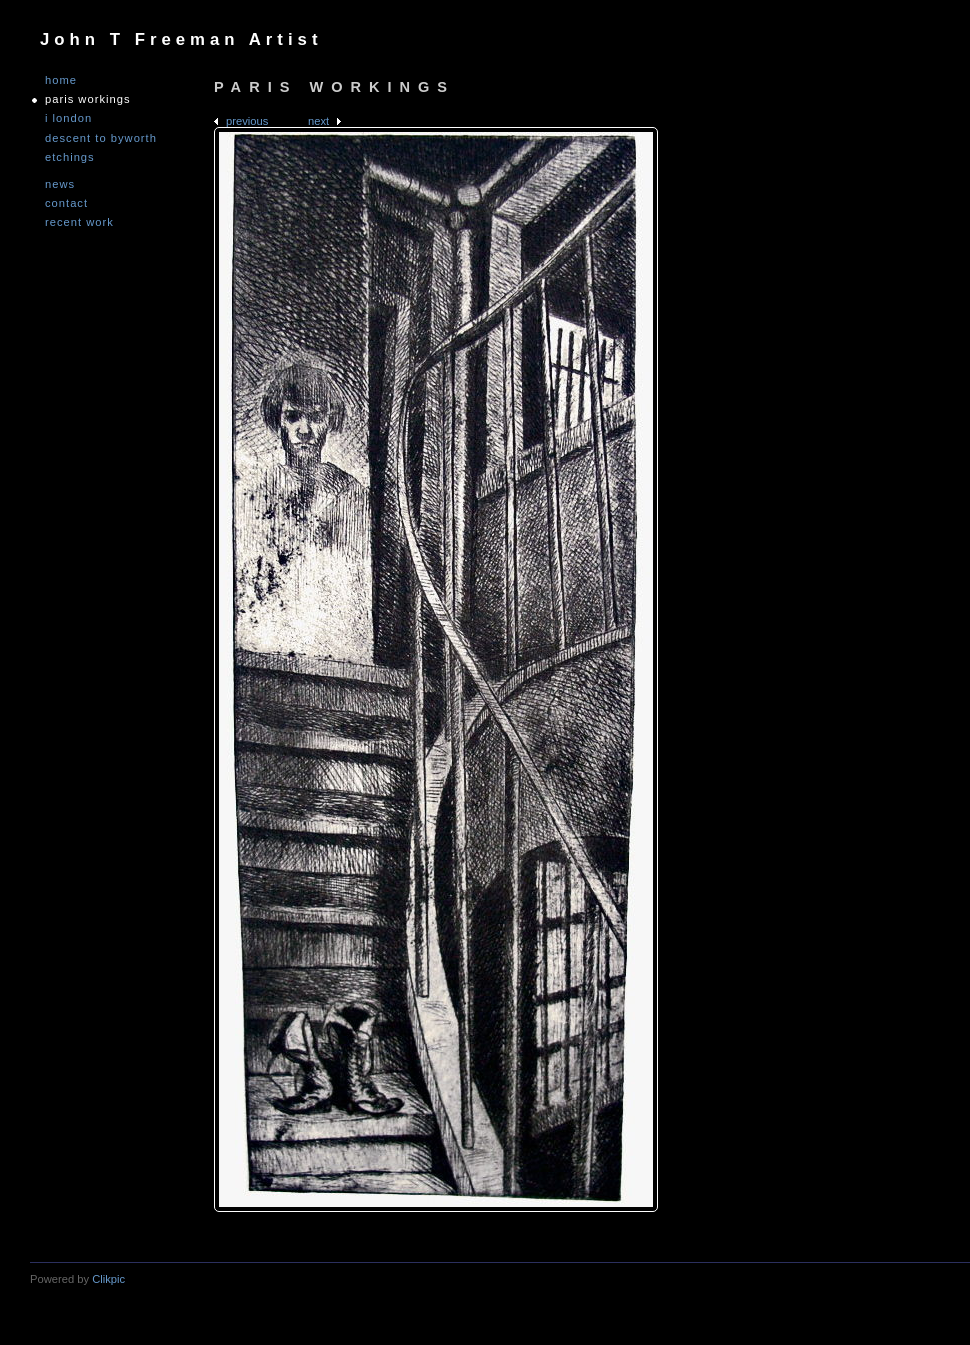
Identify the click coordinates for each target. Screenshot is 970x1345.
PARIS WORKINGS (88, 99)
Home (61, 80)
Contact (66, 203)
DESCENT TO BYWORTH (101, 138)
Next (318, 121)
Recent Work (79, 222)
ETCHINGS (70, 157)
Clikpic (108, 1279)
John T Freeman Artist (181, 39)
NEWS (60, 184)
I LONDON (68, 118)
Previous (247, 121)
